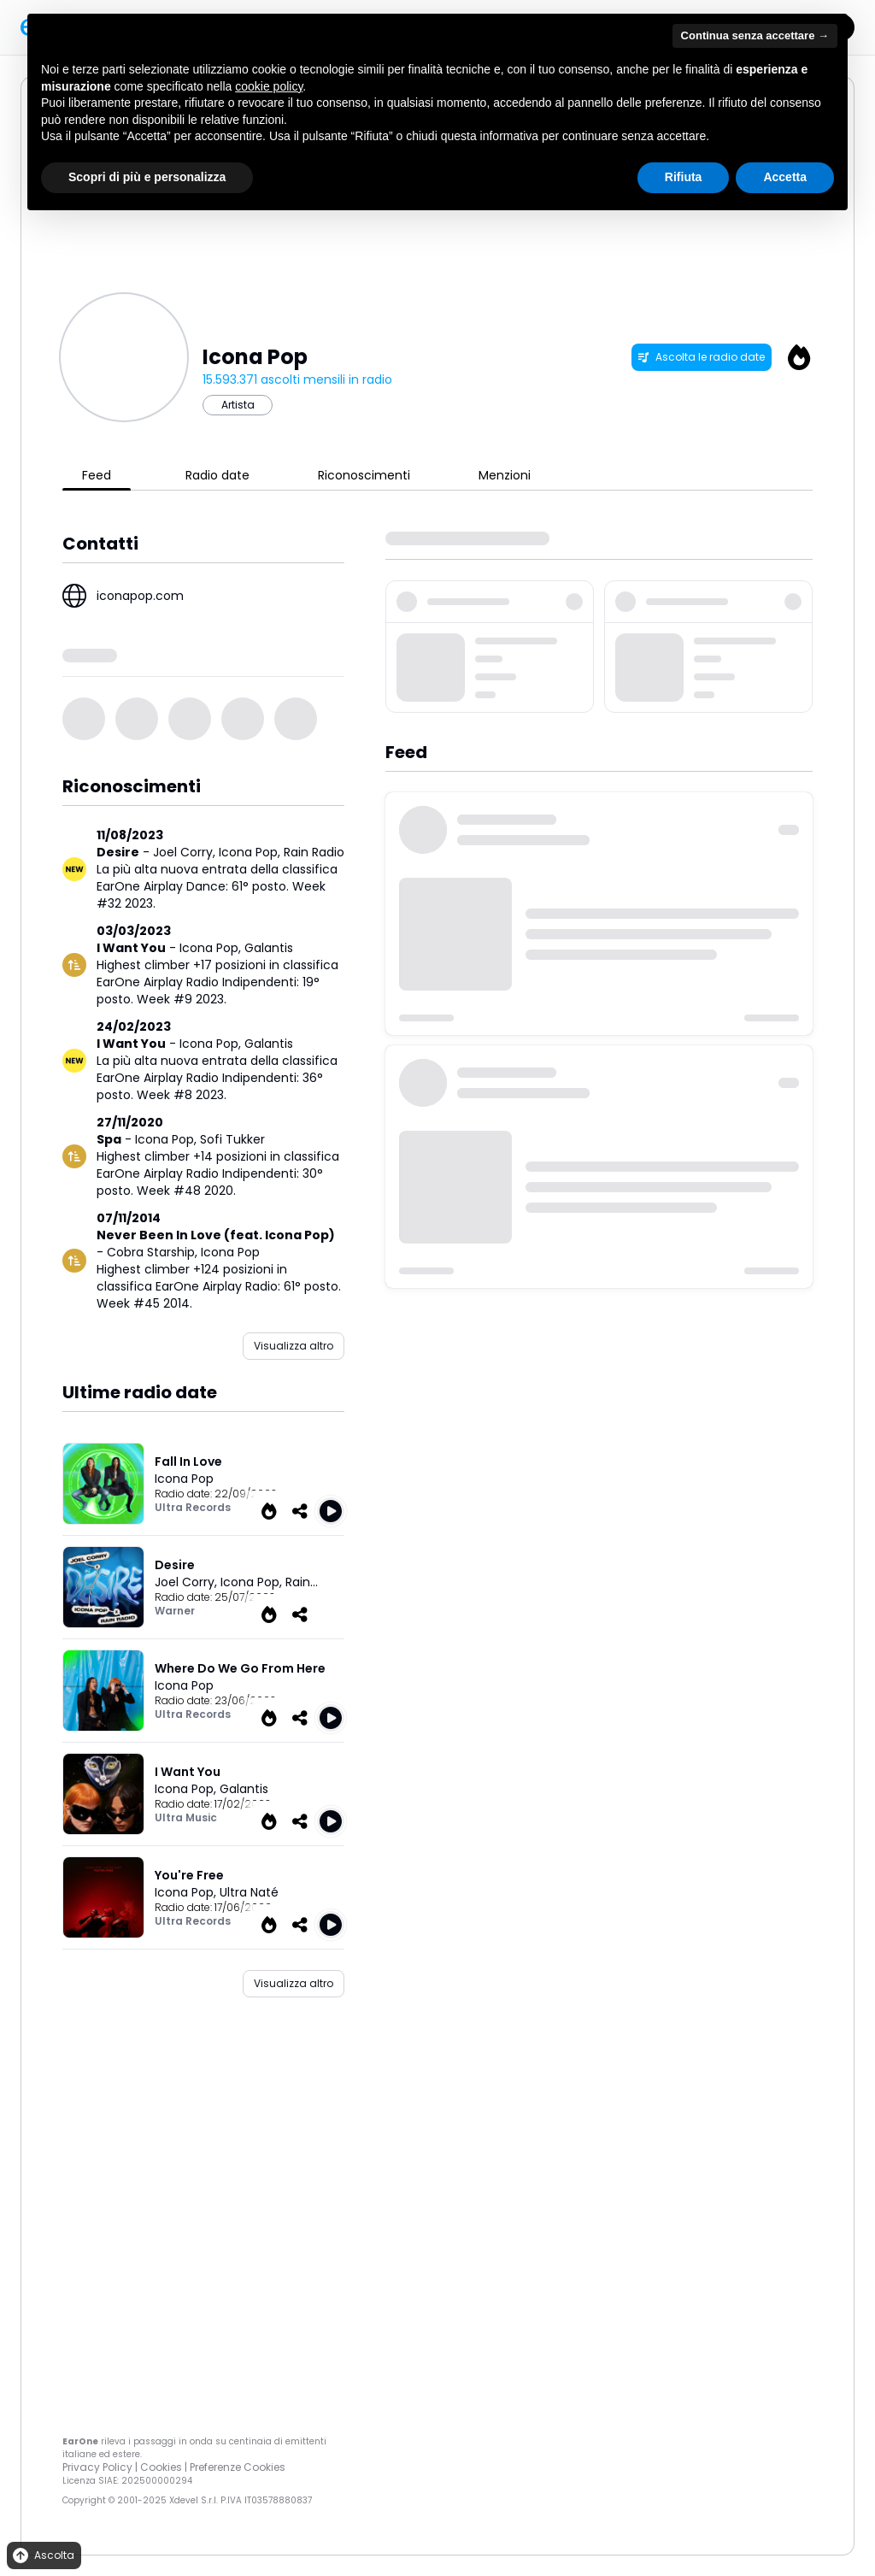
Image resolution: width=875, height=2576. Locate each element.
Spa (109, 1139)
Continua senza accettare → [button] (755, 35)
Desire (118, 852)
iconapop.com (140, 595)
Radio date (217, 475)
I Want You (131, 947)
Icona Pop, (251, 852)
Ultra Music (186, 1817)
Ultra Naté (249, 1892)
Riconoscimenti (364, 475)
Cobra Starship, (154, 1252)
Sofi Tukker (232, 1139)
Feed (96, 475)
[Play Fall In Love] (330, 1511)
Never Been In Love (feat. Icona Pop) (216, 1235)
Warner (175, 1610)
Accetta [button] (785, 177)
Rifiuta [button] (683, 177)
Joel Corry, (186, 852)
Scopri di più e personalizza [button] (147, 177)
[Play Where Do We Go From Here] (330, 1718)
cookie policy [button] (268, 86)
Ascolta (42, 2556)
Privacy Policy (97, 2467)
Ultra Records (193, 1507)
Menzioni (505, 475)
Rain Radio (314, 852)
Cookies (161, 2467)
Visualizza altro (293, 1345)
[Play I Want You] (330, 1821)
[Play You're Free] (330, 1924)
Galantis (268, 947)
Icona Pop (230, 1252)
